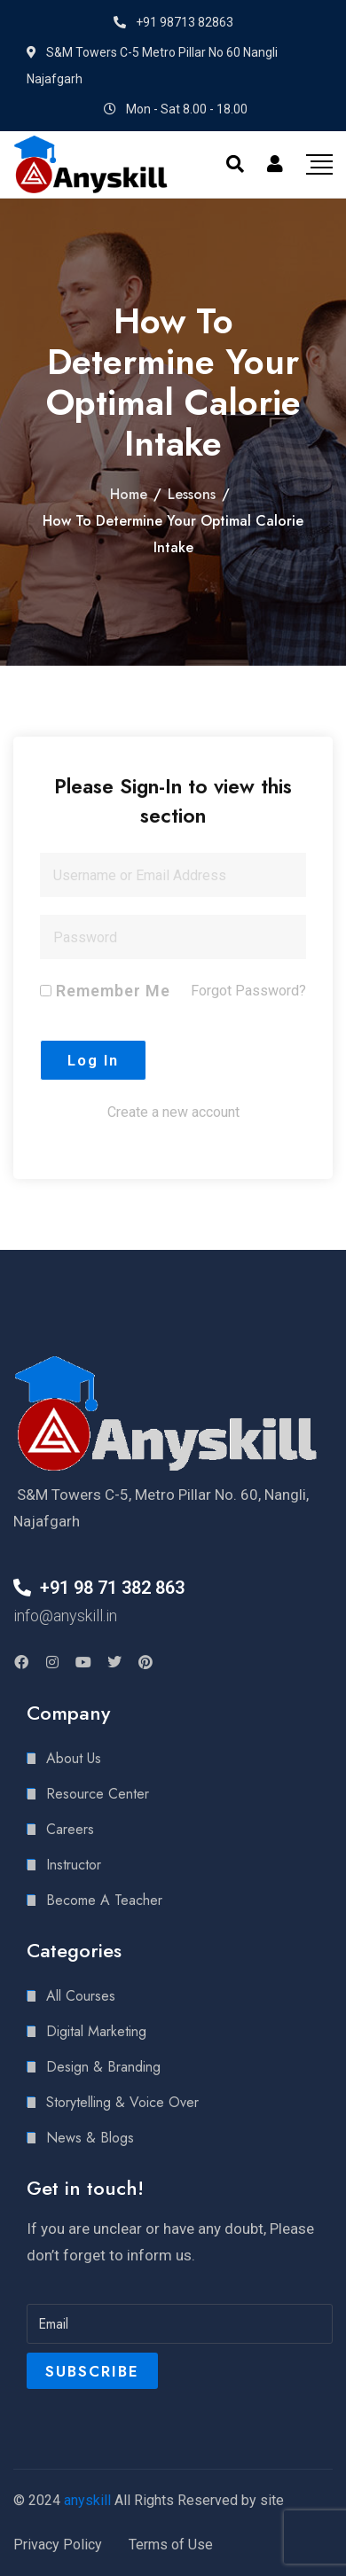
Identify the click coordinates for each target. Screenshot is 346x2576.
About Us (73, 1758)
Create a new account (173, 1112)
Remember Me (105, 990)
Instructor (73, 1864)
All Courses (80, 1996)
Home (128, 494)
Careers (70, 1829)
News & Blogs (90, 2137)
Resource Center (97, 1794)
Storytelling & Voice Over (122, 2102)
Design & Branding (103, 2067)
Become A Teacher (104, 1900)
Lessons (192, 494)
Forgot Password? (248, 990)
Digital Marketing (96, 2031)
